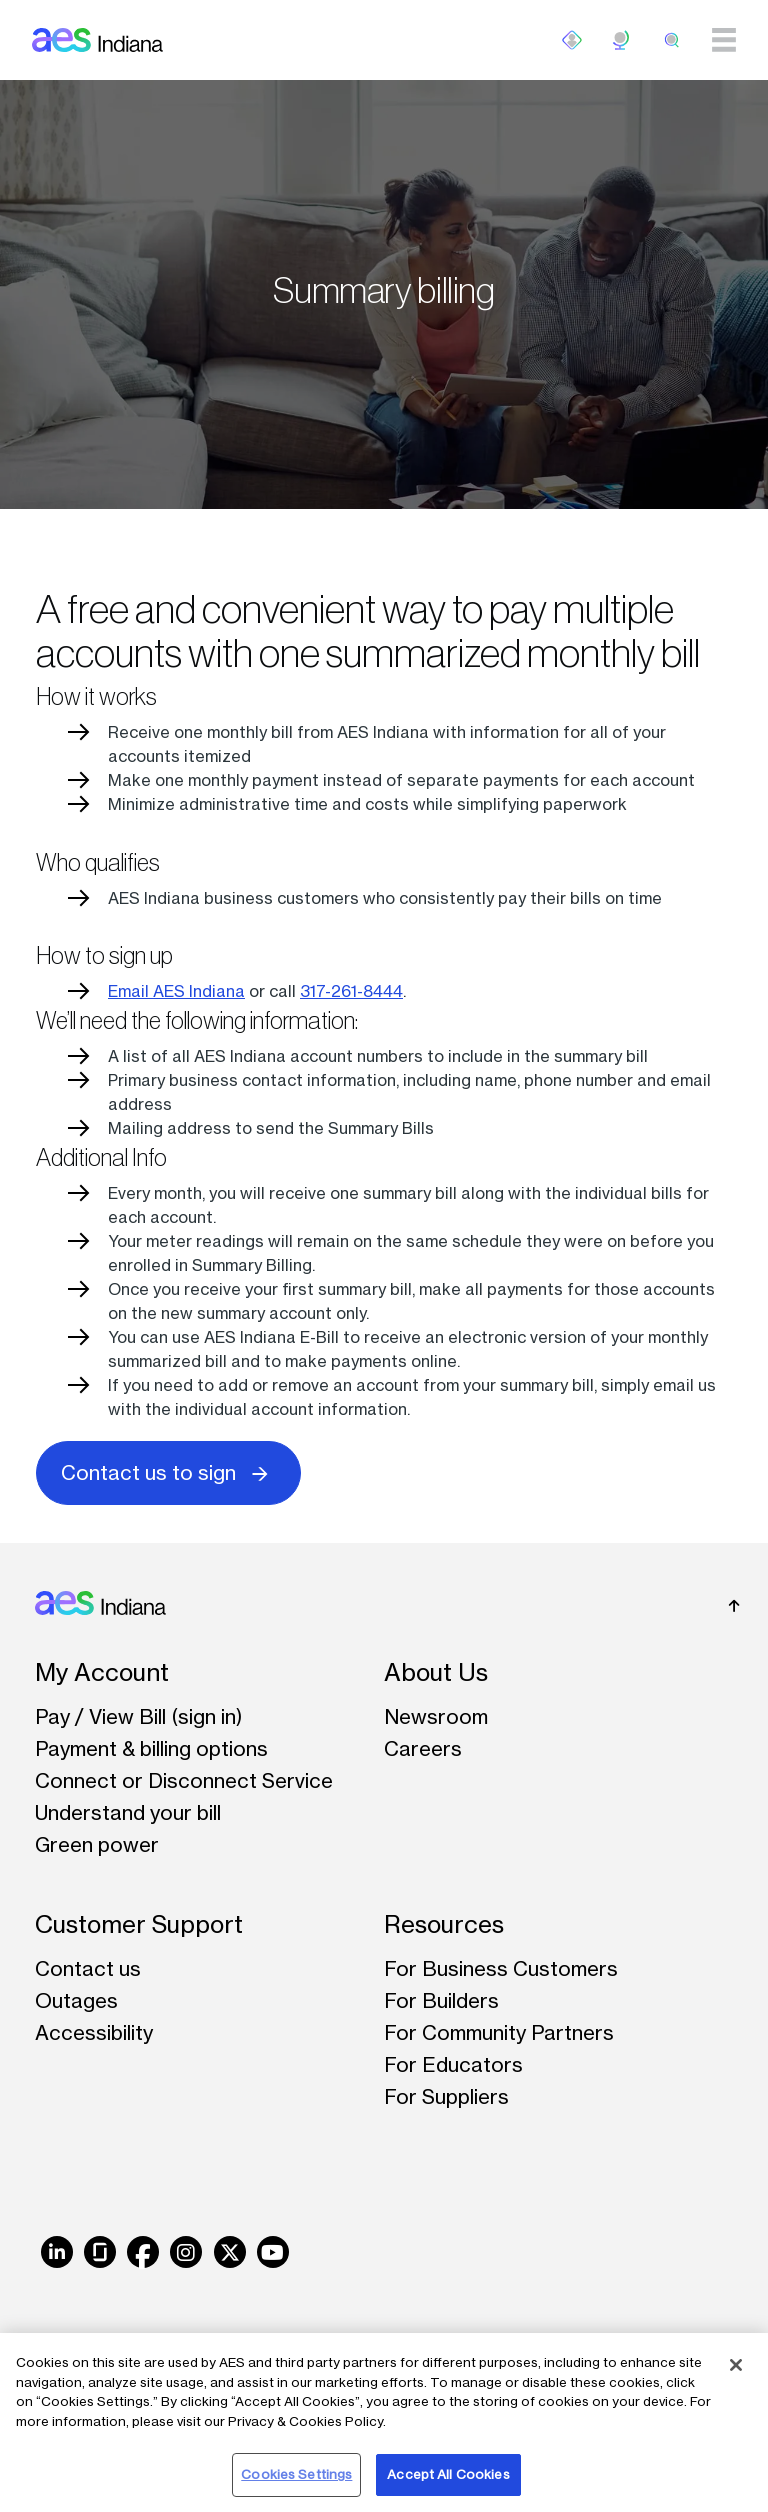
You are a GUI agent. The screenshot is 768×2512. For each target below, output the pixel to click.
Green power (97, 1844)
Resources (444, 1924)
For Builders (441, 2000)
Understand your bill (128, 1812)
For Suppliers (446, 2096)
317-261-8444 (351, 991)
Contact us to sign (168, 1471)
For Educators (453, 2064)
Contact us (88, 1968)
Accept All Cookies (448, 2474)
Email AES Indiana (176, 991)
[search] (672, 40)
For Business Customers (501, 1968)
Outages (76, 2000)
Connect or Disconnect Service (184, 1780)
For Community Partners (499, 2032)
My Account (102, 1672)
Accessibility (94, 2032)
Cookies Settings (296, 2474)
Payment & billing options (151, 1748)
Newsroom (436, 1716)
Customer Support (139, 1924)
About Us (436, 1672)
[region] (384, 2422)
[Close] (736, 2365)
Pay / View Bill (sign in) (139, 1716)
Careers (423, 1748)
